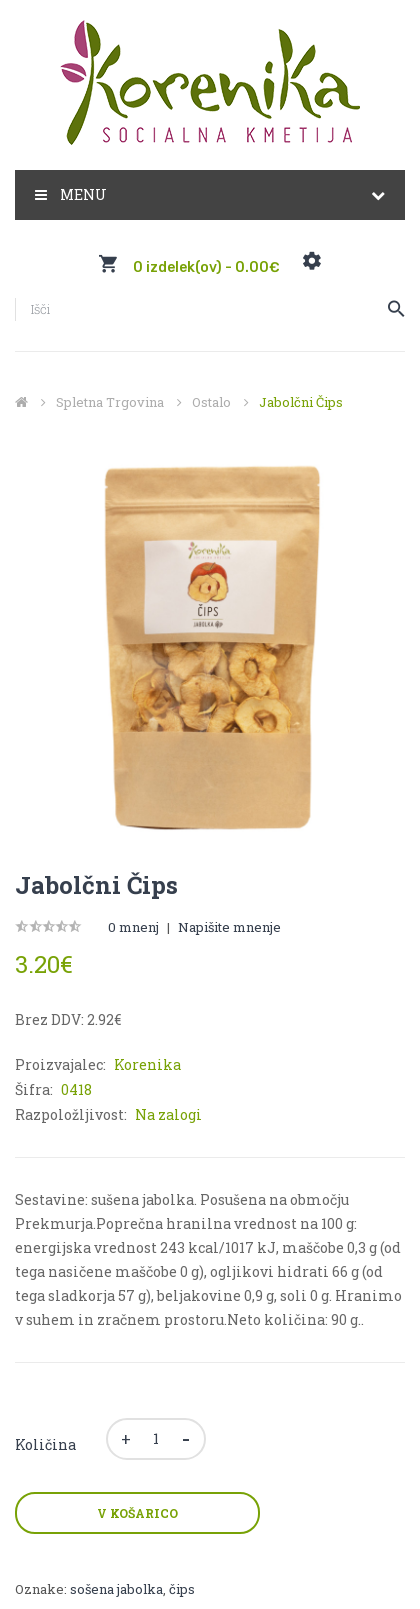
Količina (45, 1444)
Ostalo (211, 402)
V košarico (137, 1513)
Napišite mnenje (229, 927)
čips (182, 1589)
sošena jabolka (116, 1589)
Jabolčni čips (301, 402)
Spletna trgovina (110, 402)
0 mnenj (133, 927)
